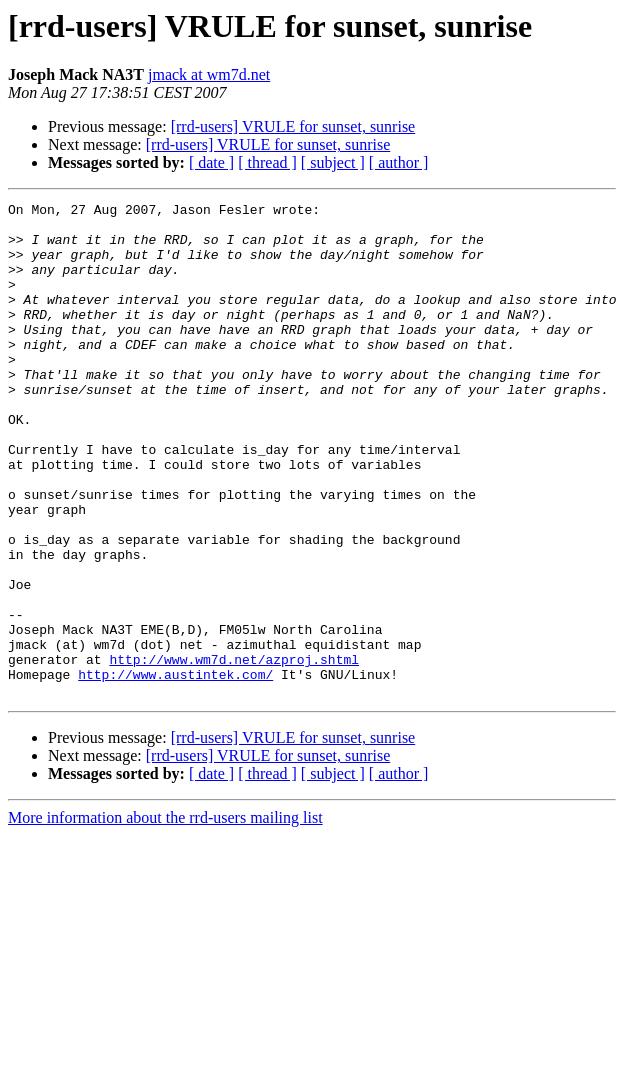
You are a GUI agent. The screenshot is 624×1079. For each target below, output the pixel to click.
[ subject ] (333, 162)
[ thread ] (267, 162)
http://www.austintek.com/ (175, 770)
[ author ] (399, 162)
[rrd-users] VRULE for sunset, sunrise (293, 126)
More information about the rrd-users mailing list (165, 916)
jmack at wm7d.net (209, 74)
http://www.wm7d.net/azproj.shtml (234, 752)
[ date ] (211, 162)
